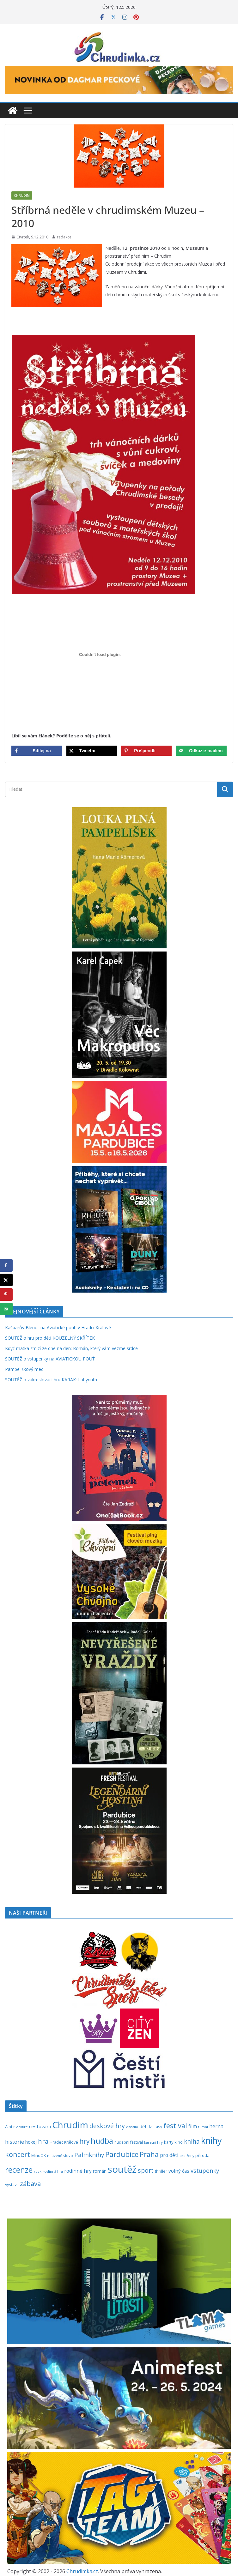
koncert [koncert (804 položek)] (17, 2154)
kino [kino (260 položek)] (178, 2142)
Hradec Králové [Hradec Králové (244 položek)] (64, 2142)
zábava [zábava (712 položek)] (30, 2183)
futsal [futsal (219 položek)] (203, 2126)
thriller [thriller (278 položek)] (161, 2171)
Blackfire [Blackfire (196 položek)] (20, 2127)
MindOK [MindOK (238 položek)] (38, 2155)
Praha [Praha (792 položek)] (149, 2154)
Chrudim (22, 195)
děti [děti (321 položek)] (143, 2126)
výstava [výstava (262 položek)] (12, 2184)
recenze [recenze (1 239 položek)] (19, 2170)
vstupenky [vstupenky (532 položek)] (205, 2170)
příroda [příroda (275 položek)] (202, 2155)
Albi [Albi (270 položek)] (8, 2126)
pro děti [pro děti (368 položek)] (169, 2155)
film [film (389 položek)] (192, 2126)
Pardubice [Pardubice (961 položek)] (121, 2154)
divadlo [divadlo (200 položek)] (132, 2126)
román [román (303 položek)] (100, 2171)
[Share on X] (91, 751)
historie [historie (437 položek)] (14, 2141)
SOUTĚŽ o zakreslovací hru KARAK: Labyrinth (51, 1380)
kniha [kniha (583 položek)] (192, 2141)
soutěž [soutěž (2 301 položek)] (122, 2169)
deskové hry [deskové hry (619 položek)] (107, 2126)
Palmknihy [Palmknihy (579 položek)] (89, 2155)
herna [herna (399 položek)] (216, 2126)
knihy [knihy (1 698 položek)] (211, 2140)
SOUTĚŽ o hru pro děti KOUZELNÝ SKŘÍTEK (50, 1338)
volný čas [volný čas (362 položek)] (178, 2171)
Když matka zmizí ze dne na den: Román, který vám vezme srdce (71, 1348)
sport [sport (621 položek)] (146, 2170)
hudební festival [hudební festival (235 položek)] (128, 2142)
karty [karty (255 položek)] (168, 2142)
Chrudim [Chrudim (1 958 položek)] (70, 2125)
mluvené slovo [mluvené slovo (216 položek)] (60, 2155)
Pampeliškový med (24, 1369)
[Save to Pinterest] (146, 751)
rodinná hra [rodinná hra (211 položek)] (53, 2171)
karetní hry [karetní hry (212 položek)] (153, 2142)
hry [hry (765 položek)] (84, 2141)
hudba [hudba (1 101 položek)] (102, 2141)
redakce (64, 237)
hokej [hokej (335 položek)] (31, 2142)
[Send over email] (201, 751)
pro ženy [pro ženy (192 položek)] (187, 2155)
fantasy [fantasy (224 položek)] (155, 2126)
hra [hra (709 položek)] (43, 2141)
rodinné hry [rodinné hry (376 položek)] (78, 2170)
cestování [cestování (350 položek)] (40, 2126)
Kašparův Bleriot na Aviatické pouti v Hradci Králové (58, 1327)
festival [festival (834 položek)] (175, 2125)
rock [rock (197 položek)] (37, 2171)
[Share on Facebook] (36, 751)
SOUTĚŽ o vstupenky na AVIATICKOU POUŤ (50, 1359)
